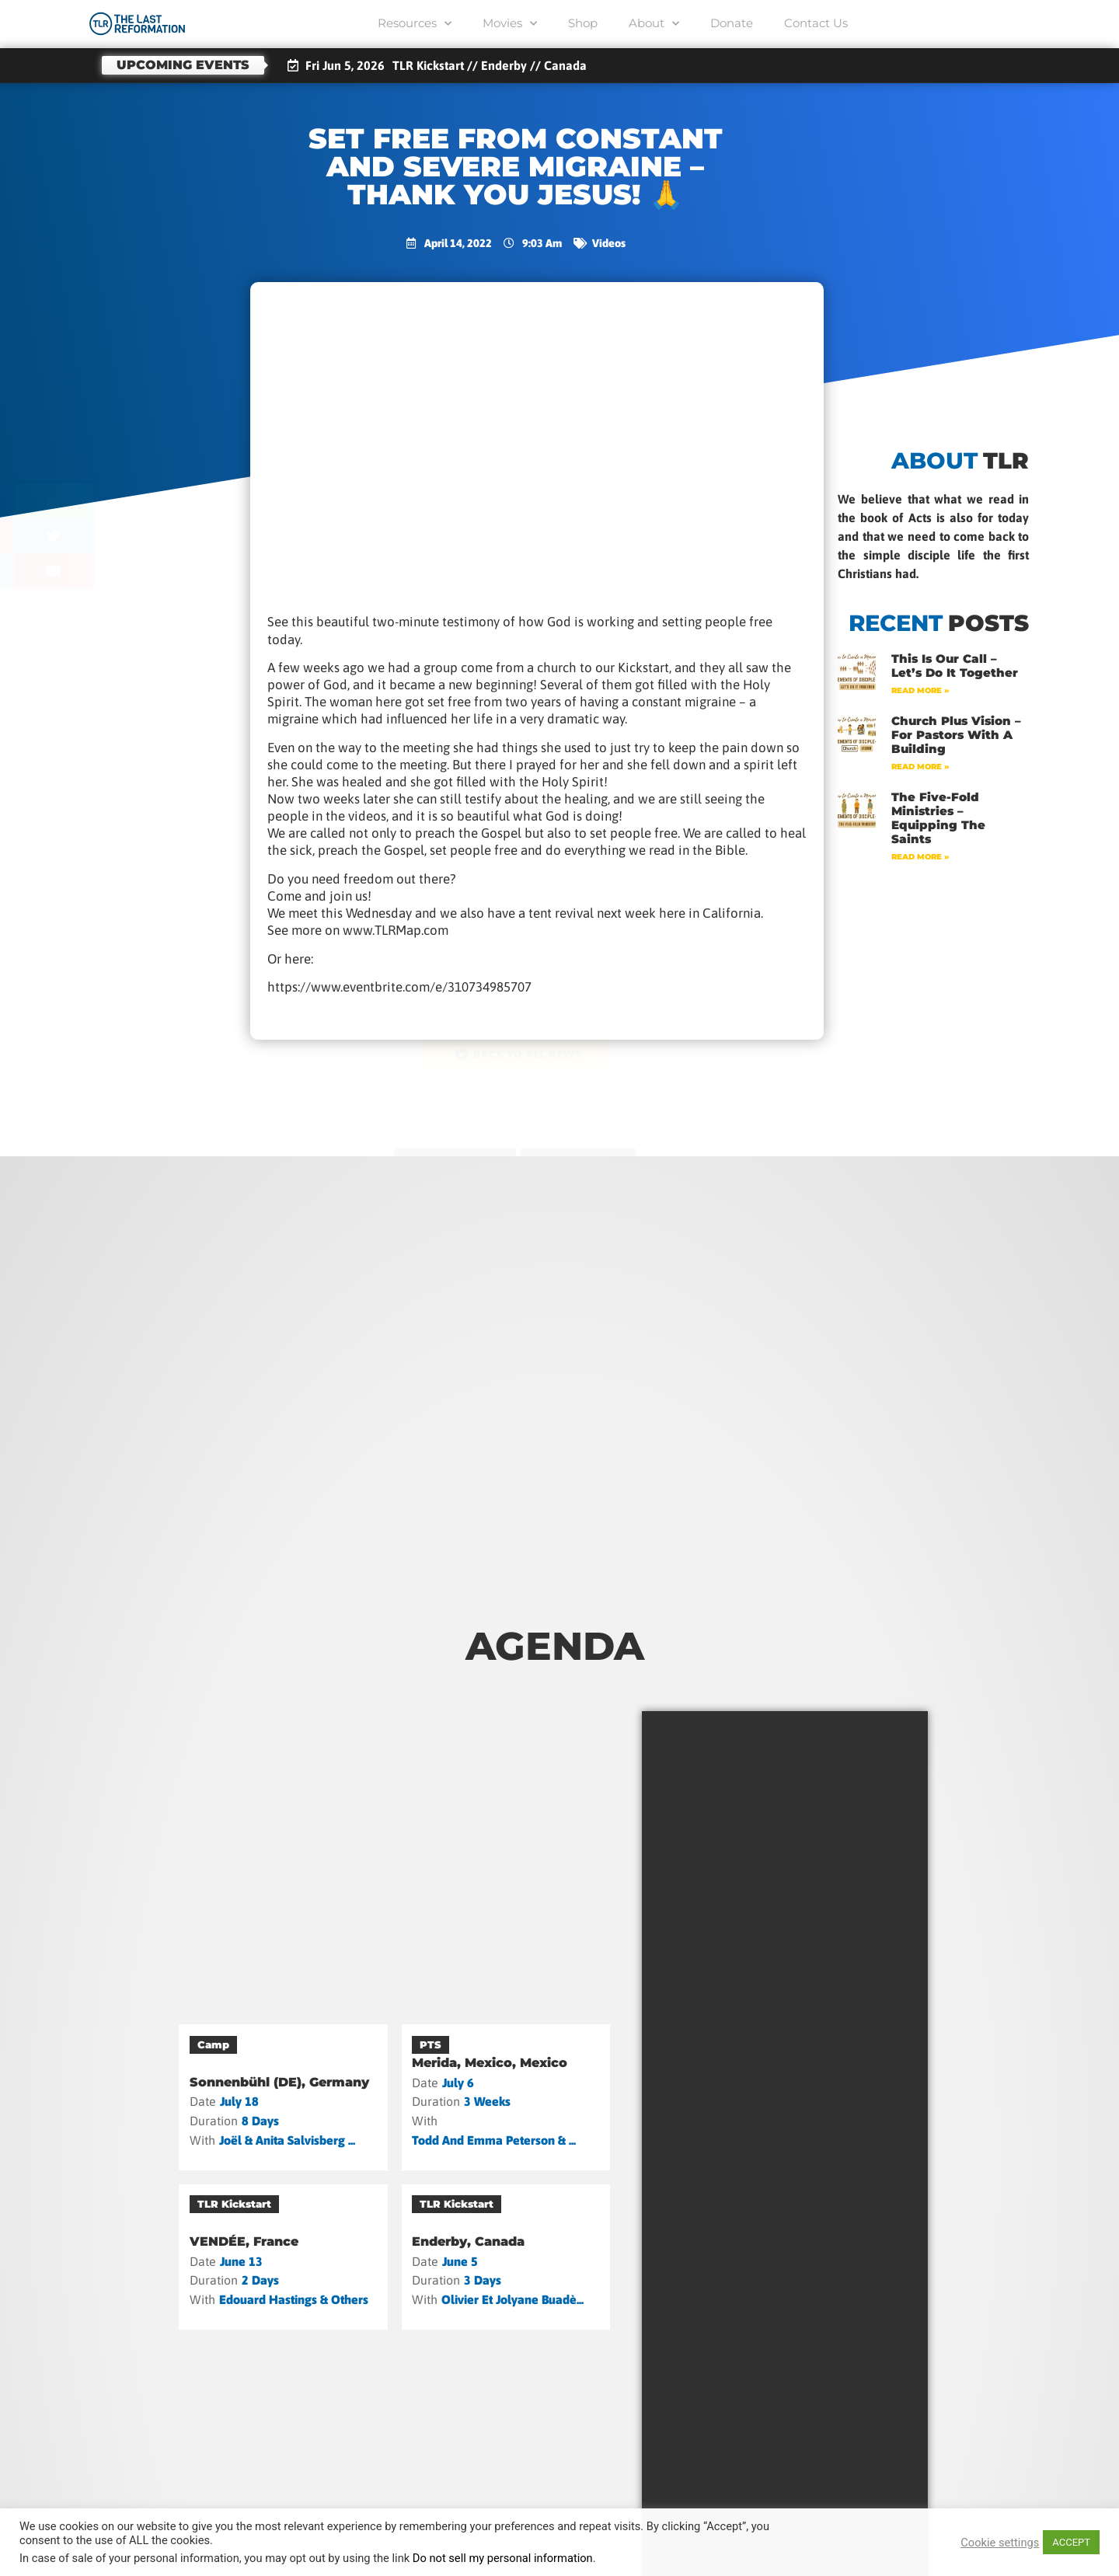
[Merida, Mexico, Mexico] (506, 2097)
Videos (609, 243)
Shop (583, 23)
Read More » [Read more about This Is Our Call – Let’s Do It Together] (920, 690)
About (654, 24)
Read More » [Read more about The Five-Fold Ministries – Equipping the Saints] (920, 857)
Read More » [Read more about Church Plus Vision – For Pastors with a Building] (920, 767)
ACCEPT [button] (1071, 2542)
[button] (129, 500)
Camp (213, 2044)
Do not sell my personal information (503, 2558)
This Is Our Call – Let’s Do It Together (954, 665)
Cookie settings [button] (999, 2543)
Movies (510, 24)
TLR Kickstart (234, 2204)
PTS (430, 2044)
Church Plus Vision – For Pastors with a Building (956, 734)
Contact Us (816, 23)
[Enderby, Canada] (506, 2257)
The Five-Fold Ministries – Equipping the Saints (938, 818)
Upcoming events (183, 65)
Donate (731, 23)
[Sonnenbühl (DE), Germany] (283, 2097)
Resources (414, 24)
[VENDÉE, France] (283, 2257)
